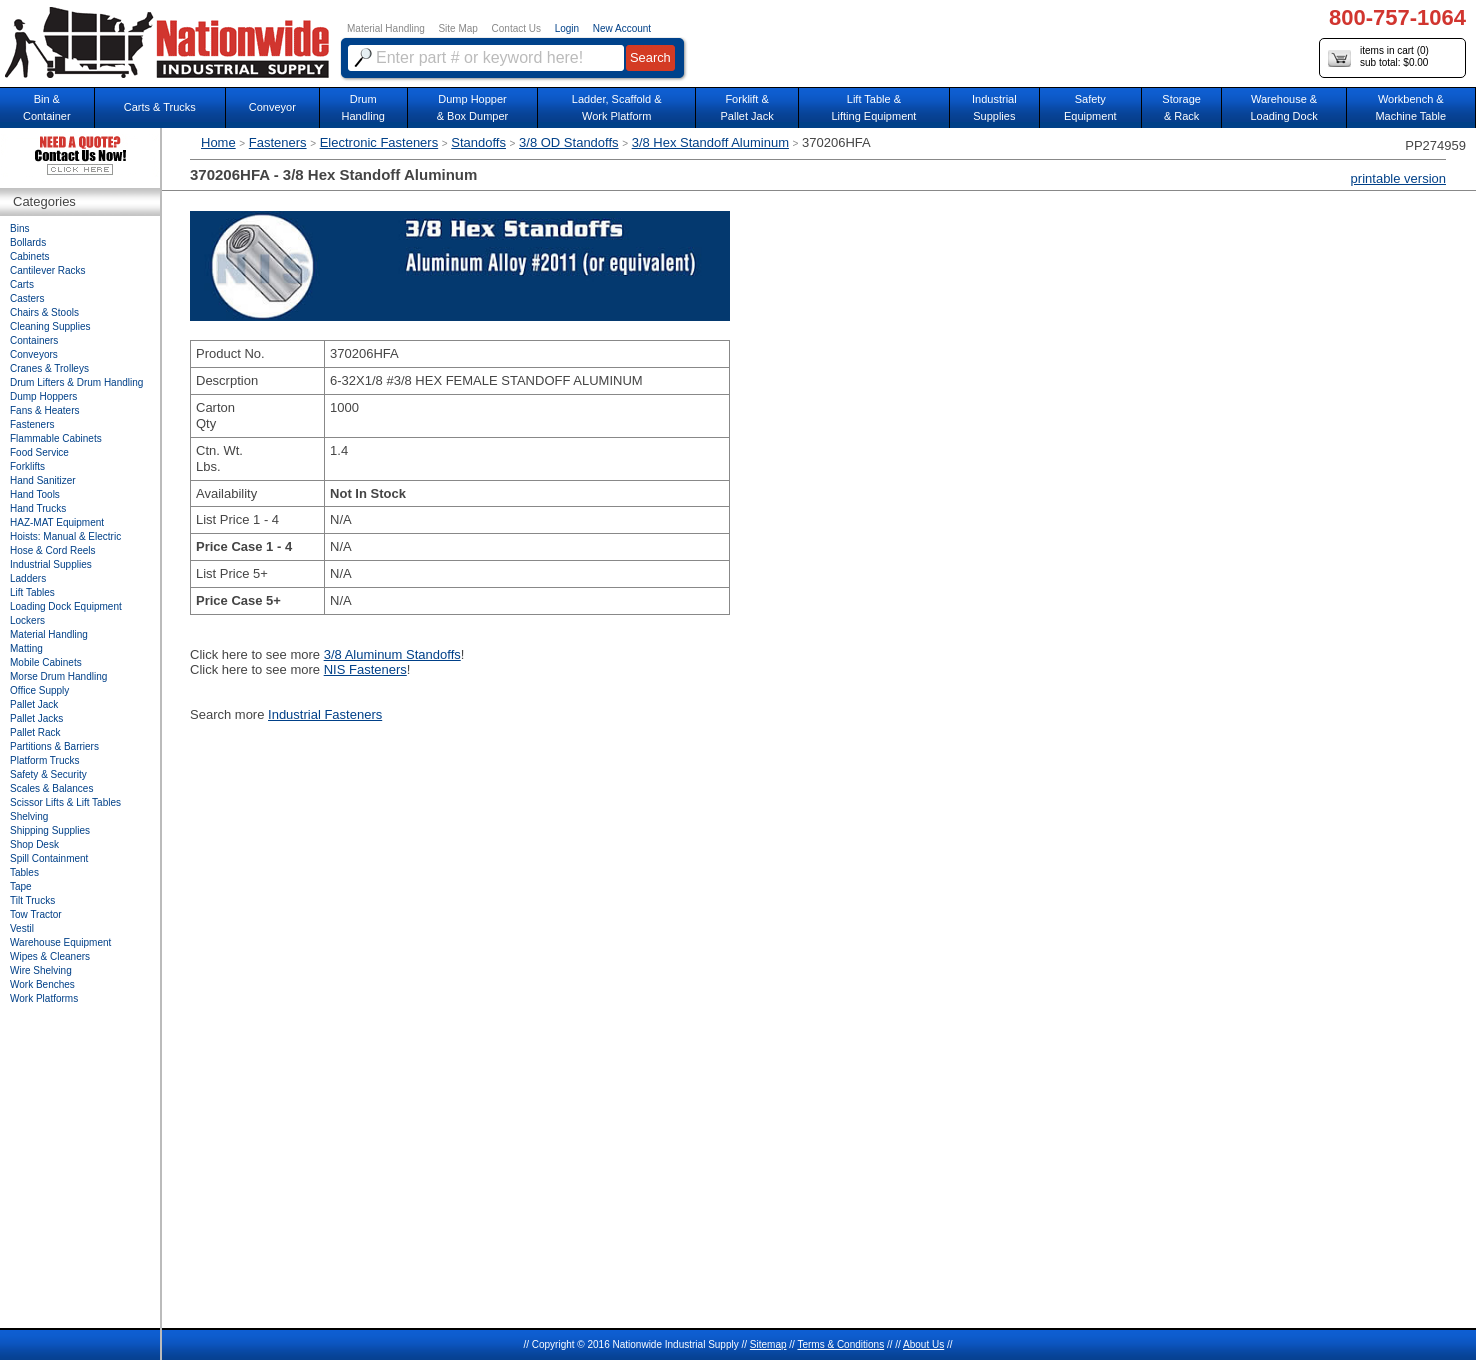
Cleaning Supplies (50, 326)
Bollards (28, 242)
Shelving (29, 816)
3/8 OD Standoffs (569, 142)
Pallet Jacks (36, 718)
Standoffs (478, 142)
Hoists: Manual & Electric (65, 536)
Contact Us (516, 28)
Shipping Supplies (50, 830)
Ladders (28, 578)
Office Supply (39, 690)
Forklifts (27, 466)
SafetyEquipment (1090, 107)
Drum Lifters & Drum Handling (76, 382)
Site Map (457, 28)
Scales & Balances (51, 788)
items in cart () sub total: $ (1378, 57)
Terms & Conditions (840, 1344)
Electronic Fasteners (379, 142)
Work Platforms (44, 998)
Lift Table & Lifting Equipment (873, 107)
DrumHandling (362, 107)
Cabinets (29, 256)
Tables (24, 872)
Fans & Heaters (44, 410)
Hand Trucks (38, 508)
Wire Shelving (41, 970)
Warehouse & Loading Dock (1283, 107)
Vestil (22, 928)
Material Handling (386, 28)
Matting (26, 648)
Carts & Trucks (160, 107)
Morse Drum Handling (58, 676)
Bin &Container (47, 107)
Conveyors (34, 354)
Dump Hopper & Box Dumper (473, 107)
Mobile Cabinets (46, 662)
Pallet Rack (35, 732)
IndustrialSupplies (994, 107)
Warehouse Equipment (60, 942)
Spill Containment (49, 858)
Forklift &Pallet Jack (746, 107)
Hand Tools (35, 494)
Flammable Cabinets (56, 438)
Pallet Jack (34, 704)
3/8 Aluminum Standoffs (392, 654)
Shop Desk (34, 844)
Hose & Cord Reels (53, 550)
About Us (923, 1344)
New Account (622, 28)
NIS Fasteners (365, 669)
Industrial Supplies (51, 564)
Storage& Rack (1181, 107)
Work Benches (42, 984)
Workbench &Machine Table (1410, 107)
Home (218, 142)
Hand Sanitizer (43, 480)
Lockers (27, 620)
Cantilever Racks (48, 270)
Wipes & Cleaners (50, 956)
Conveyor (272, 107)
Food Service (39, 452)
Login (567, 28)
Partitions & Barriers (54, 746)
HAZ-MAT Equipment (57, 522)
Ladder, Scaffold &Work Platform (617, 107)
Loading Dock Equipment (66, 606)
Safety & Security (48, 774)
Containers (34, 340)
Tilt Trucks (32, 900)
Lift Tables (32, 592)
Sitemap (768, 1344)
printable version (1398, 178)
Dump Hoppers (43, 396)
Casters (27, 298)
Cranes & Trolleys (49, 368)
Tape (21, 886)
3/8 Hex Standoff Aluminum (710, 142)
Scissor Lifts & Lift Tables (65, 802)
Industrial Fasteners (325, 714)
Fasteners (278, 142)
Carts (22, 284)
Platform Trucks (44, 760)
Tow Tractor (36, 914)
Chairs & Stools (44, 312)
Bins (19, 228)
